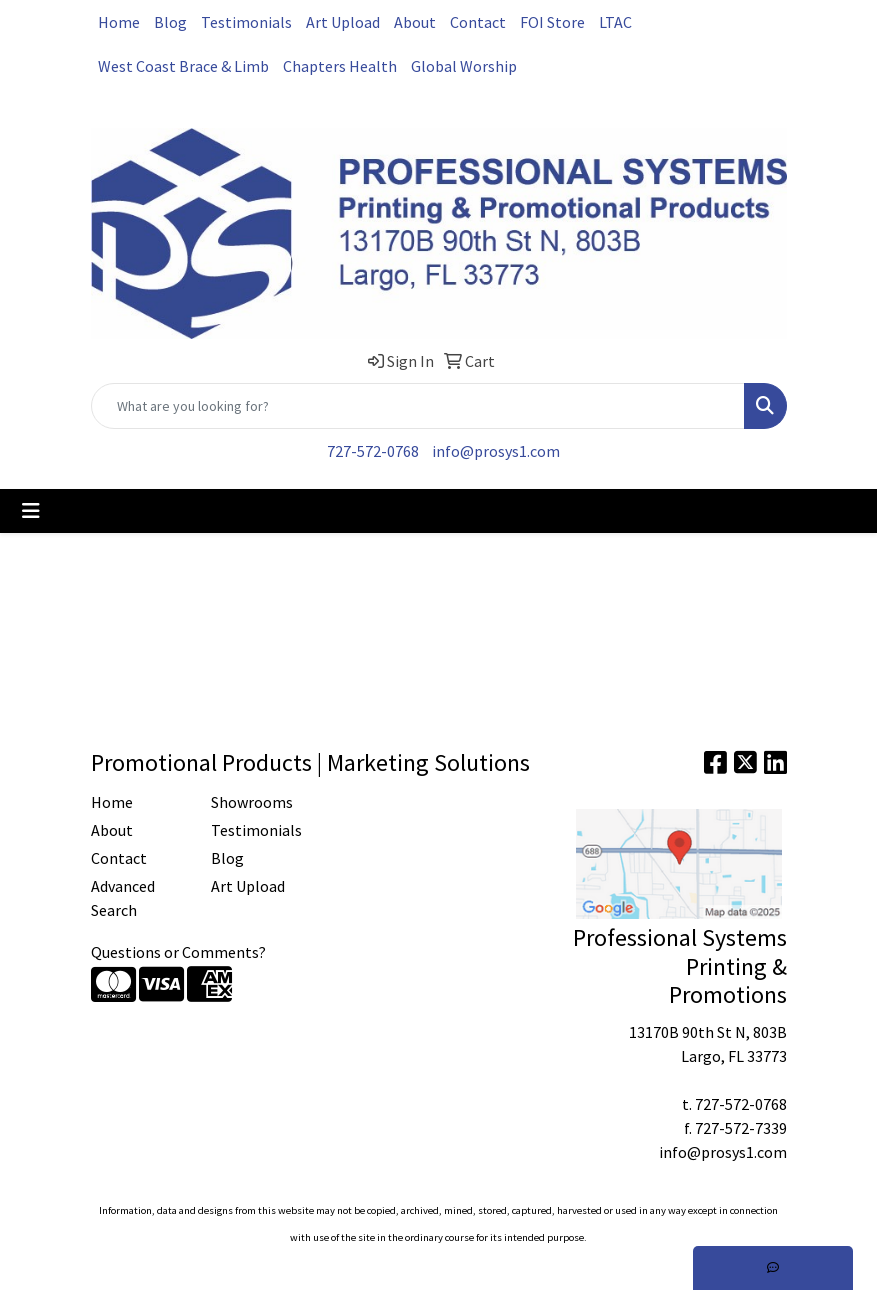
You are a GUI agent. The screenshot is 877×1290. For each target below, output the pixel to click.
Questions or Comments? (178, 952)
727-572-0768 (373, 451)
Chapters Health (340, 66)
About (415, 22)
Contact (478, 22)
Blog (170, 22)
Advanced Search (123, 898)
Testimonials (246, 22)
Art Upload (343, 22)
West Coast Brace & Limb (183, 66)
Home (119, 22)
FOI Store (552, 22)
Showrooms (252, 802)
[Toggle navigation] (31, 511)
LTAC (615, 22)
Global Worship (464, 66)
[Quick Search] (418, 406)
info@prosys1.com (496, 451)
